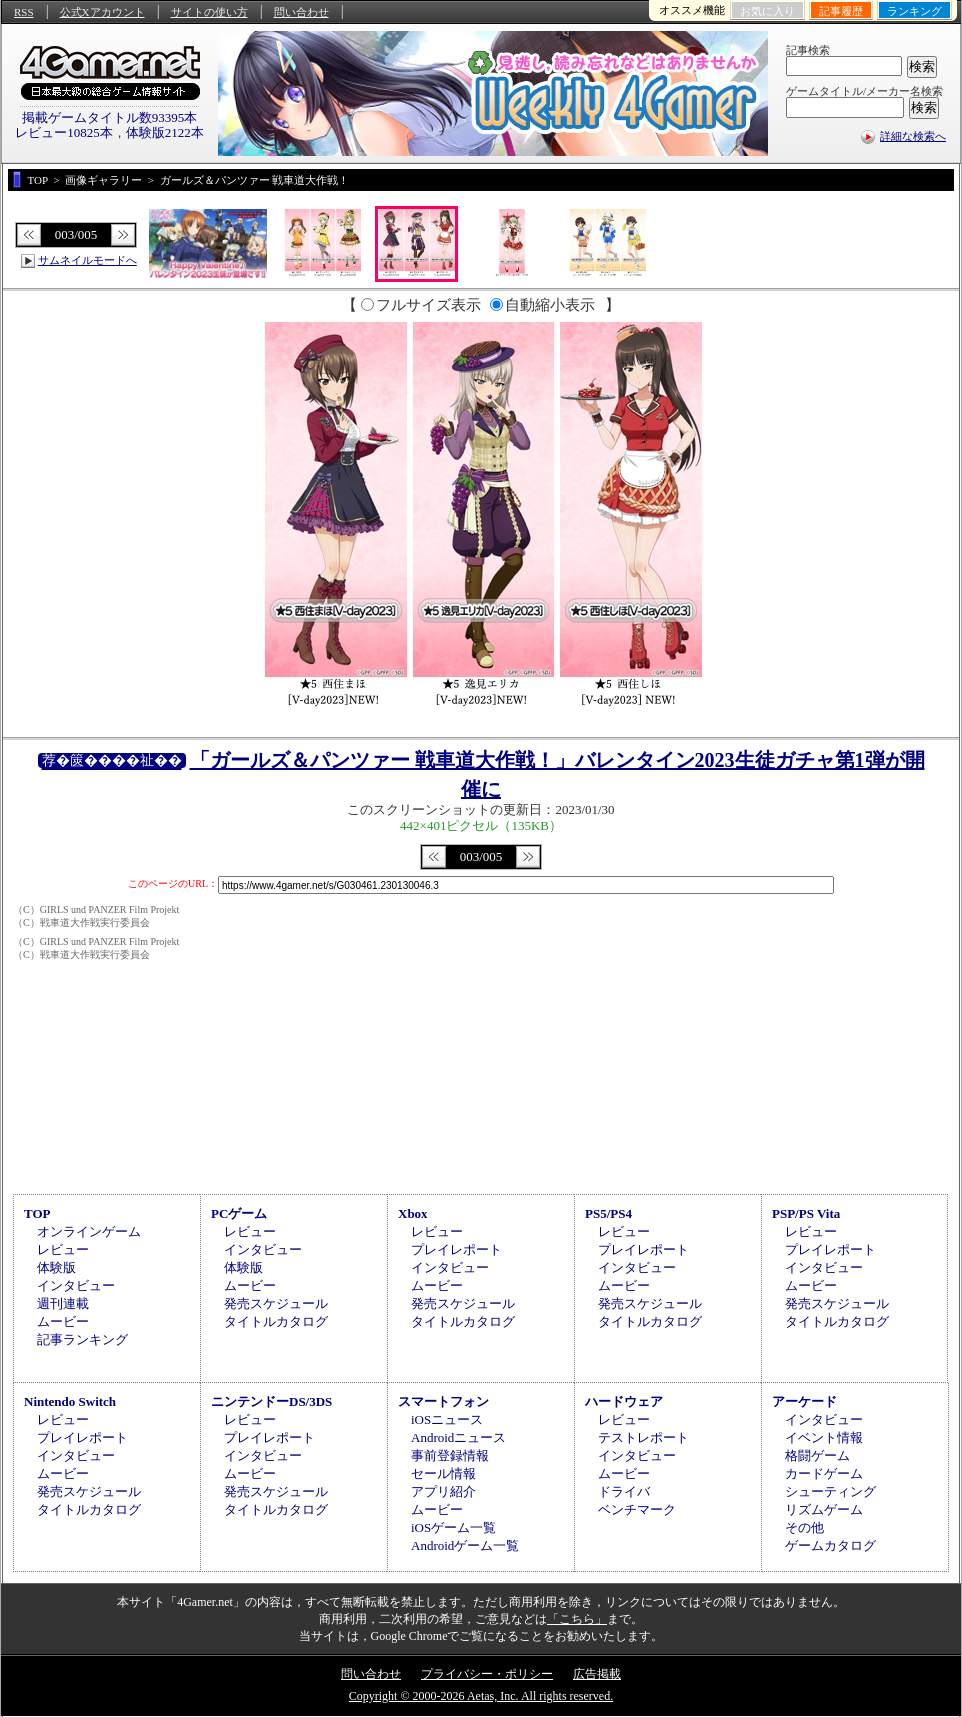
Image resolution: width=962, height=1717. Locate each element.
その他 (804, 1527)
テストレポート (643, 1437)
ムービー (63, 1321)
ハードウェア (624, 1401)
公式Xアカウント (102, 12)
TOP (37, 1213)
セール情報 (443, 1473)
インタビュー (76, 1285)
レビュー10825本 (64, 132)
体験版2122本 (165, 132)
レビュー (63, 1249)
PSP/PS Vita (806, 1213)
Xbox (413, 1213)
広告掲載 (597, 1674)
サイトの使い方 (209, 12)
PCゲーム (239, 1213)
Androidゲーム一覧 (465, 1545)
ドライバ (624, 1491)
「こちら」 (577, 1619)
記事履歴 (841, 11)
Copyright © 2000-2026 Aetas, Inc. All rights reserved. (481, 1696)
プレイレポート (456, 1249)
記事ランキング (82, 1339)
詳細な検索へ (913, 136)
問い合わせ (301, 12)
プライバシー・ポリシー (487, 1674)
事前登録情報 (450, 1455)
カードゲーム (824, 1473)
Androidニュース (458, 1437)
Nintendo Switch (70, 1401)
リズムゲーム (824, 1509)
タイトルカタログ (276, 1321)
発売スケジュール (276, 1303)
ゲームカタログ (830, 1545)
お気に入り (767, 11)
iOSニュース (447, 1419)
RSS (24, 12)
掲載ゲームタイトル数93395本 (110, 117)
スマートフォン (443, 1401)
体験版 (56, 1267)
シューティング (830, 1491)
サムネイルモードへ (87, 260)
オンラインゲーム (89, 1231)
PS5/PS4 (608, 1213)
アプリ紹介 (443, 1491)
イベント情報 (824, 1437)
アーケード (804, 1401)
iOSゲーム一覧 (453, 1527)
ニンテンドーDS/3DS (271, 1401)
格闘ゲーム (817, 1455)
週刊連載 (63, 1303)
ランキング (914, 11)
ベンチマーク (637, 1509)
